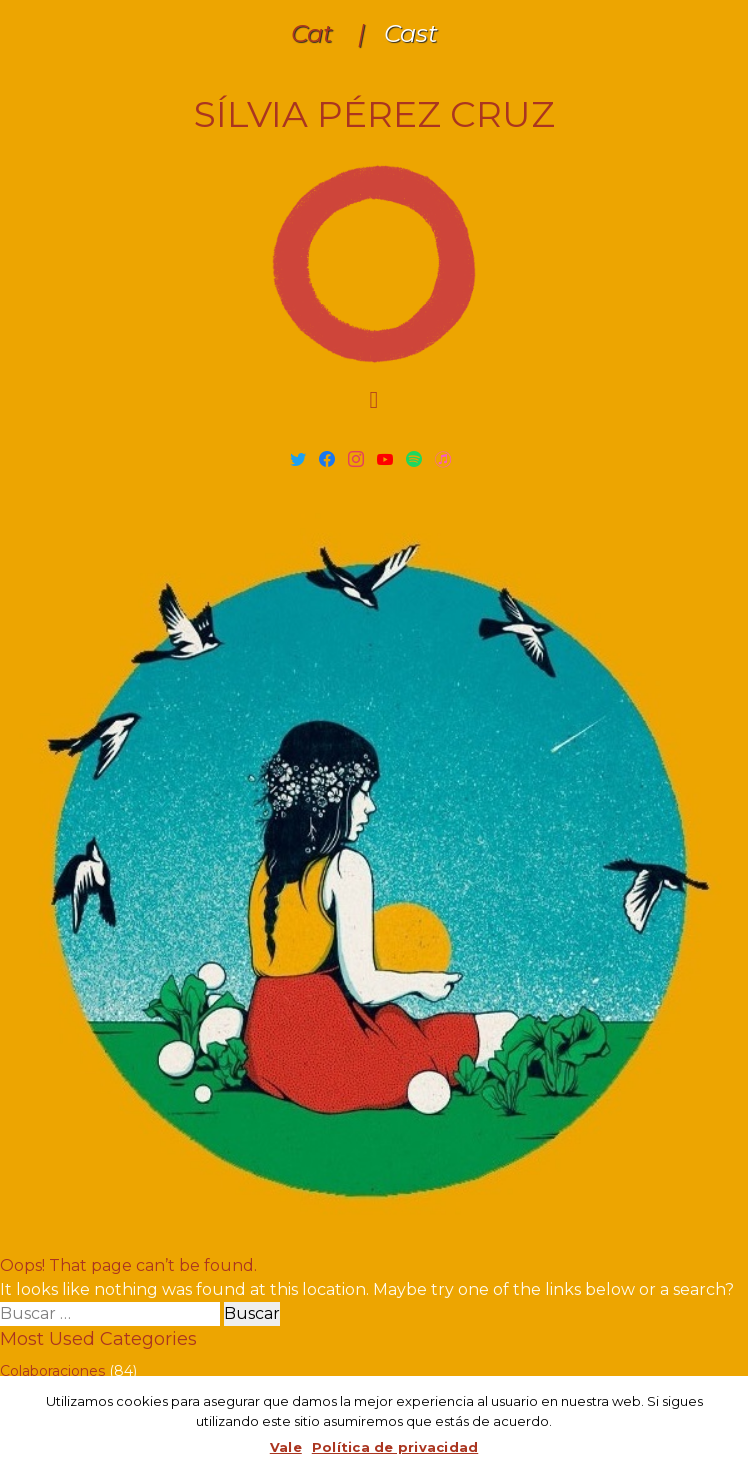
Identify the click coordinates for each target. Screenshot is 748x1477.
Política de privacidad (395, 1447)
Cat (312, 33)
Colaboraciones (52, 1371)
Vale (286, 1447)
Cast (411, 33)
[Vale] (723, 1427)
